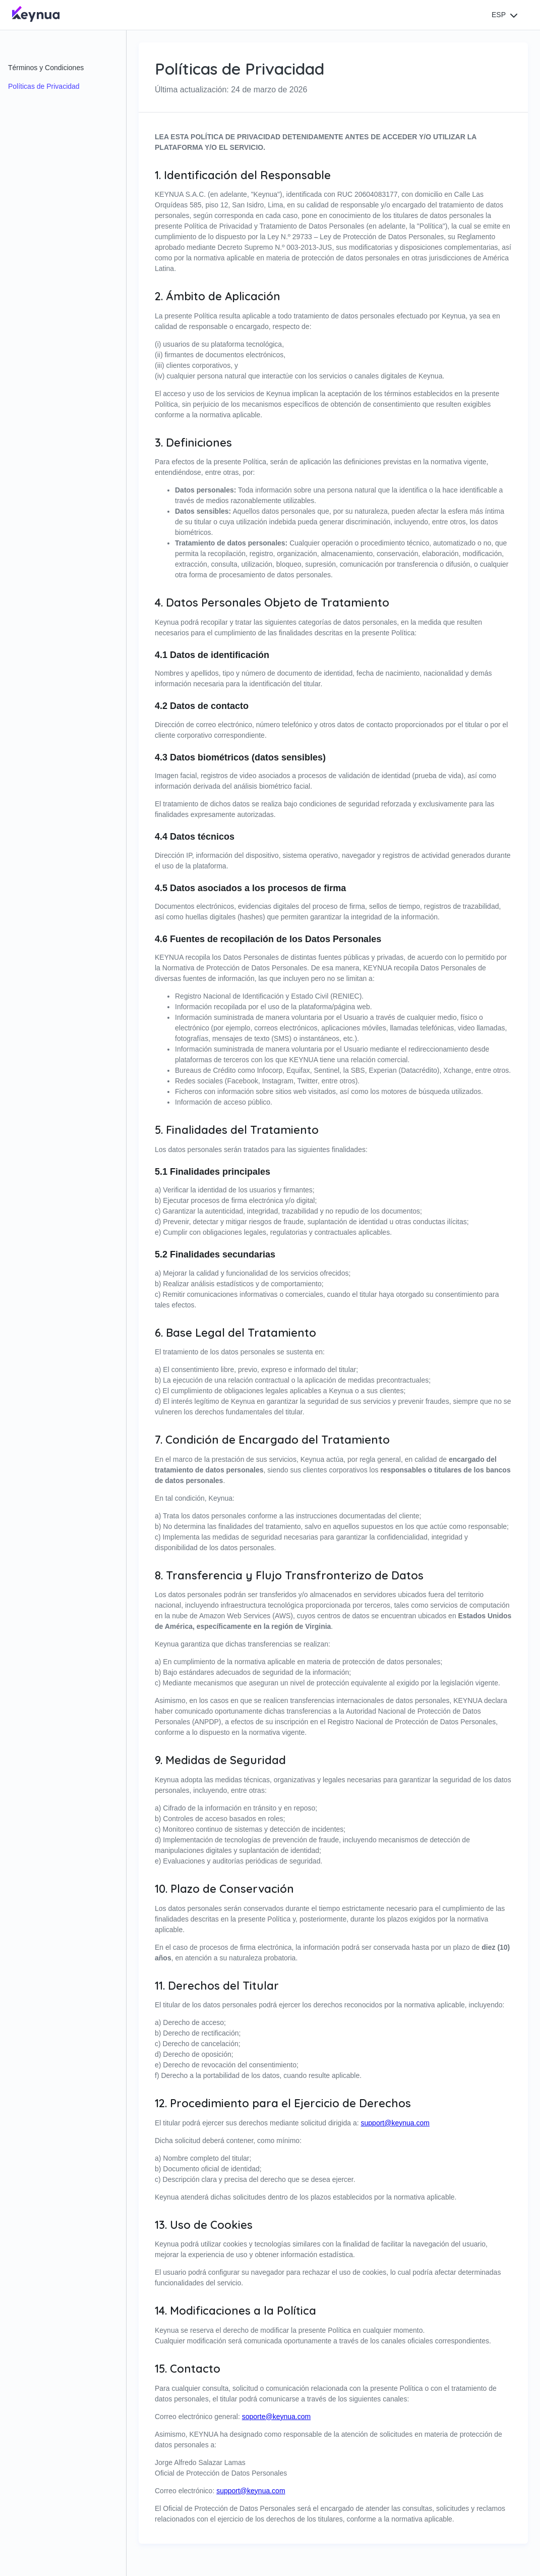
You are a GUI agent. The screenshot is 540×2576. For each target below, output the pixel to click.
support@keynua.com (395, 2123)
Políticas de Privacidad (44, 86)
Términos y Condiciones (46, 68)
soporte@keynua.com (276, 2417)
